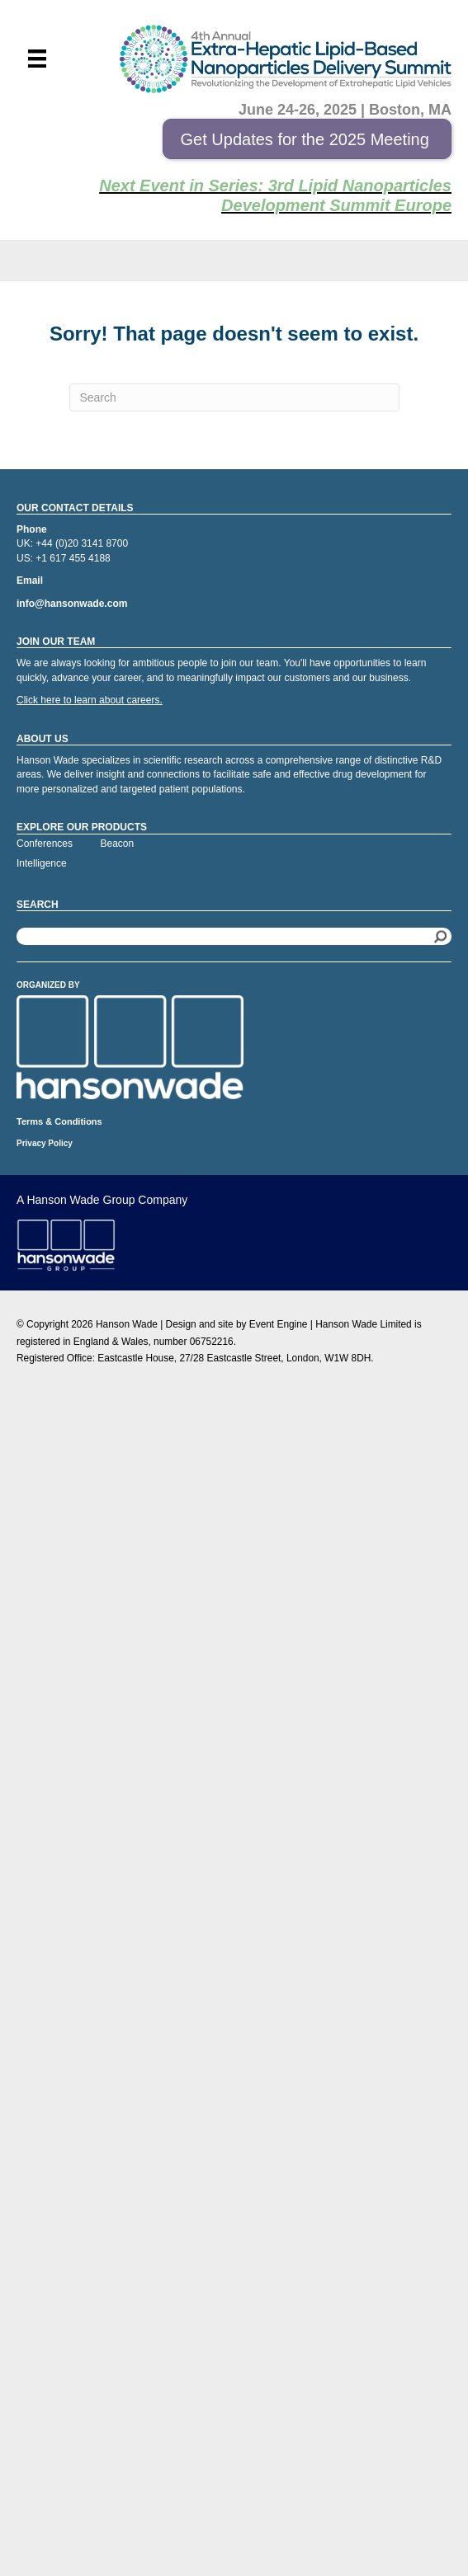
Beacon (118, 843)
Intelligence (42, 863)
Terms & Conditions (59, 1121)
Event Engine (278, 1324)
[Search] (234, 397)
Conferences (45, 843)
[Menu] (37, 58)
